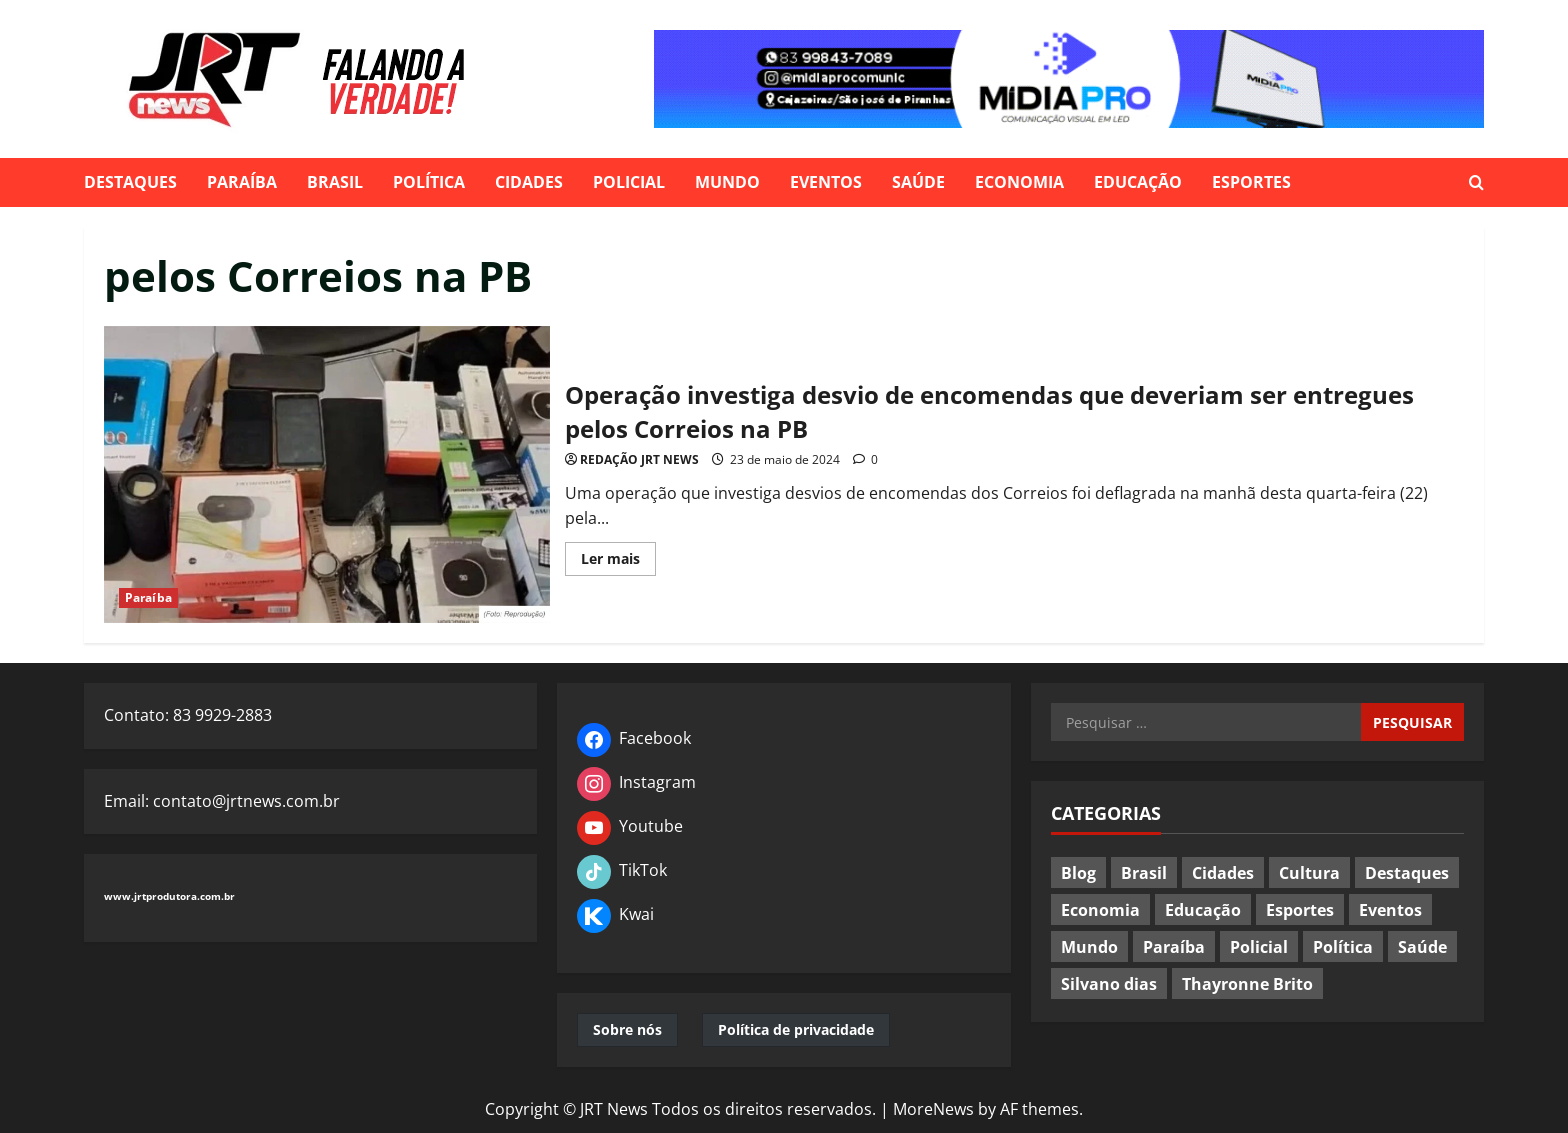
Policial (629, 182)
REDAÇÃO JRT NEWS (639, 459)
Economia (1019, 182)
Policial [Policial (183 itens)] (1259, 947)
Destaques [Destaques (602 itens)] (1407, 873)
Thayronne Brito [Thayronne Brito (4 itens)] (1247, 984)
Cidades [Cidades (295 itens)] (1223, 873)
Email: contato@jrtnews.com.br (222, 801)
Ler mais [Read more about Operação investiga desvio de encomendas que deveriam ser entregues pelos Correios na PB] (618, 562)
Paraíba (242, 182)
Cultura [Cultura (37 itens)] (1309, 873)
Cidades (529, 182)
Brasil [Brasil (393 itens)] (1144, 873)
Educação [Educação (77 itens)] (1203, 910)
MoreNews (933, 1109)
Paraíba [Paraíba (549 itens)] (1174, 947)
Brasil (335, 182)
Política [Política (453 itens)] (1343, 947)
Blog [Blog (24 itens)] (1078, 873)
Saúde (918, 182)
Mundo (727, 182)
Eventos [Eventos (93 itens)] (1390, 910)
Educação (1138, 182)
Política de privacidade (796, 1029)
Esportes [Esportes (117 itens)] (1300, 910)
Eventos (826, 182)
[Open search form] (1476, 183)
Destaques (130, 182)
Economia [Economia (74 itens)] (1100, 910)
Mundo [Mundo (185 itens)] (1089, 947)
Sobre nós (627, 1029)
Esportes (1251, 182)
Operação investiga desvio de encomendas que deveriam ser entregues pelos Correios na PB (327, 474)
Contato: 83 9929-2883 (188, 715)
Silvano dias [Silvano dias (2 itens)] (1109, 984)
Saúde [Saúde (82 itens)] (1422, 947)
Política (429, 182)
